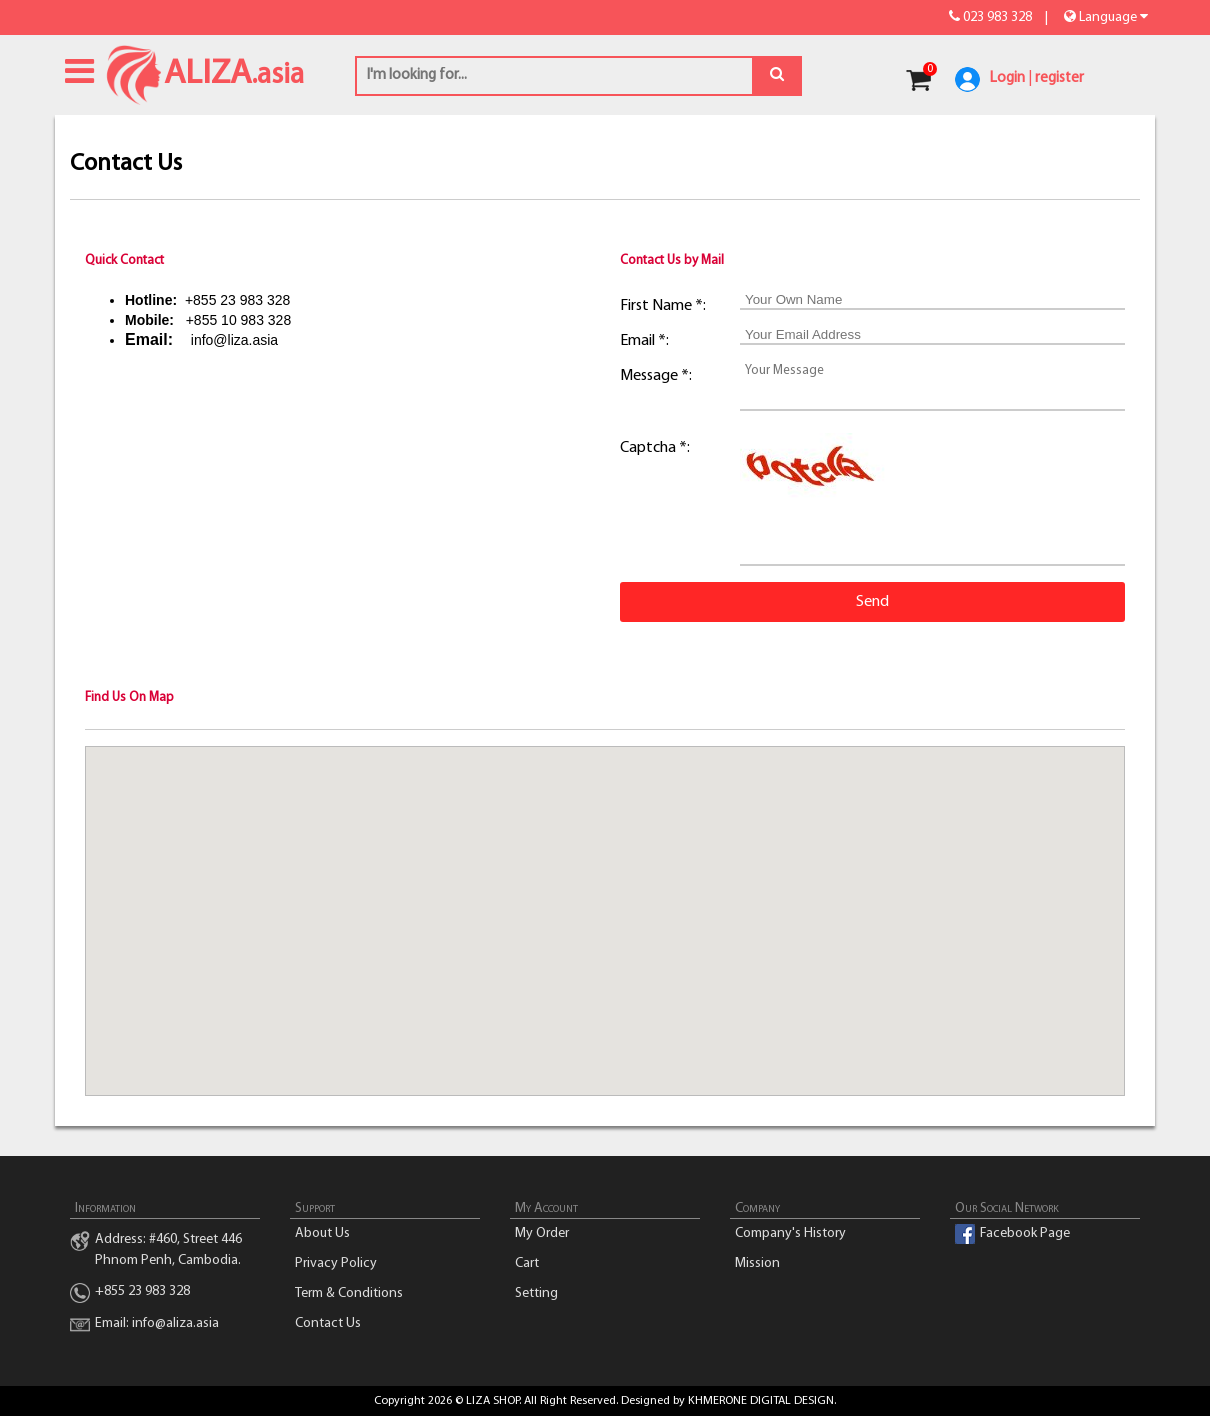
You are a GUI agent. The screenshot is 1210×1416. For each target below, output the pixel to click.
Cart (527, 1263)
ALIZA (134, 72)
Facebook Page (1025, 1233)
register (1059, 78)
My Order (542, 1233)
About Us (322, 1233)
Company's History (790, 1233)
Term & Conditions (349, 1293)
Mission (757, 1263)
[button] (605, 902)
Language (1105, 17)
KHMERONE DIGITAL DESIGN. (762, 1401)
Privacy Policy (336, 1263)
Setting (536, 1293)
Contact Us (328, 1323)
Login (1007, 78)
